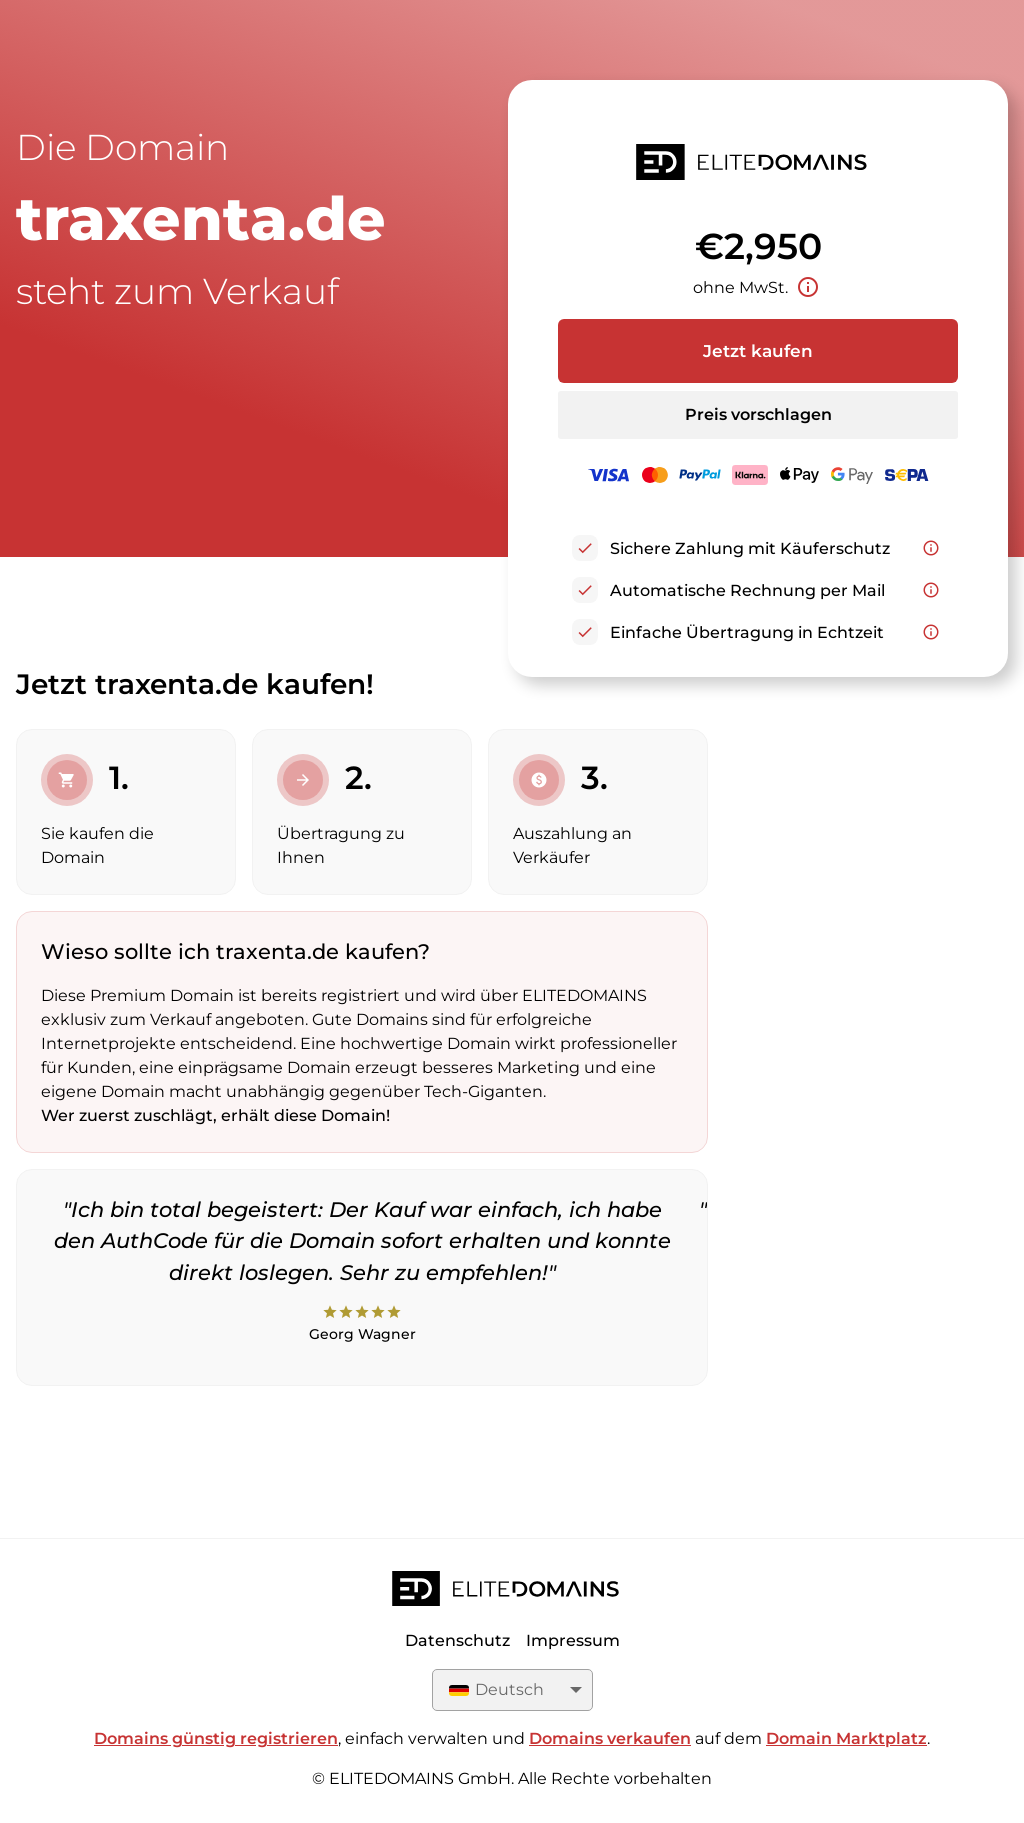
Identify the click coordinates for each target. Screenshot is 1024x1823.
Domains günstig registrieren (216, 1738)
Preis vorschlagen (758, 414)
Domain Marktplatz (846, 1738)
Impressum (573, 1640)
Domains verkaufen (610, 1738)
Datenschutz (457, 1640)
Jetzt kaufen (758, 351)
